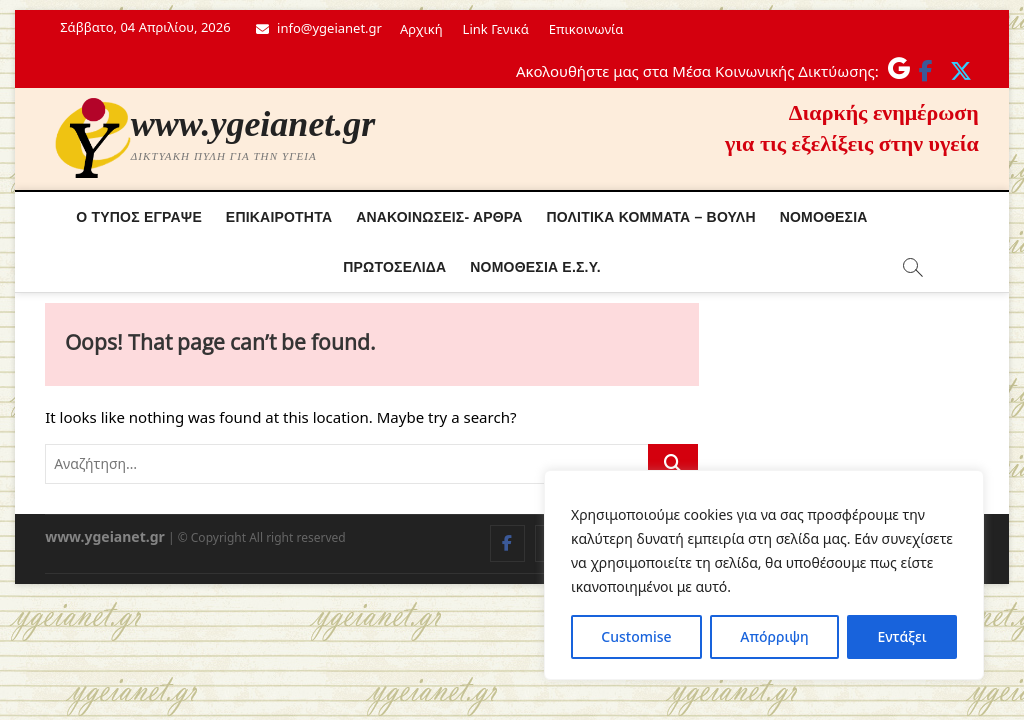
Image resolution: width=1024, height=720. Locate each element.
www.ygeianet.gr (253, 124)
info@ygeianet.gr (319, 28)
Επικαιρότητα (279, 217)
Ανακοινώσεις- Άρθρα (439, 217)
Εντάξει (901, 636)
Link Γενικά (496, 29)
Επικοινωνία (586, 29)
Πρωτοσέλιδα (394, 267)
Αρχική (421, 29)
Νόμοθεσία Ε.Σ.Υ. (535, 267)
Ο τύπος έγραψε (139, 217)
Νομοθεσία (824, 217)
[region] (764, 575)
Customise (636, 636)
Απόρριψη (774, 636)
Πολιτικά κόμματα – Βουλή (651, 217)
